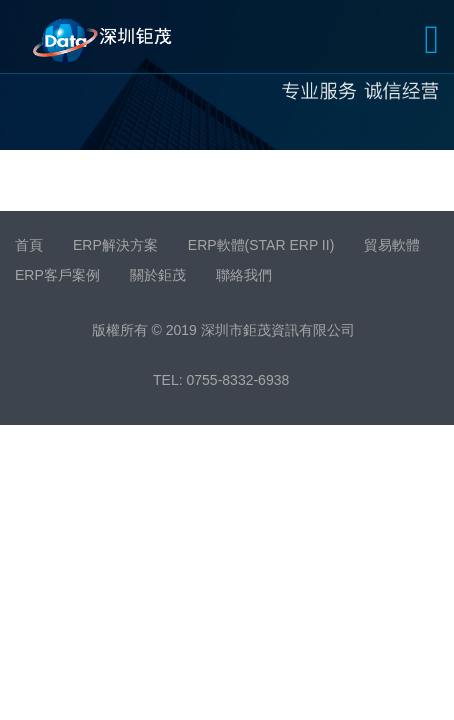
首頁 (29, 245)
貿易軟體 (392, 245)
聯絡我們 (244, 275)
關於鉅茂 (158, 275)
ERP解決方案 (115, 245)
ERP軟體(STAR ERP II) (261, 245)
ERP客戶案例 (57, 275)
